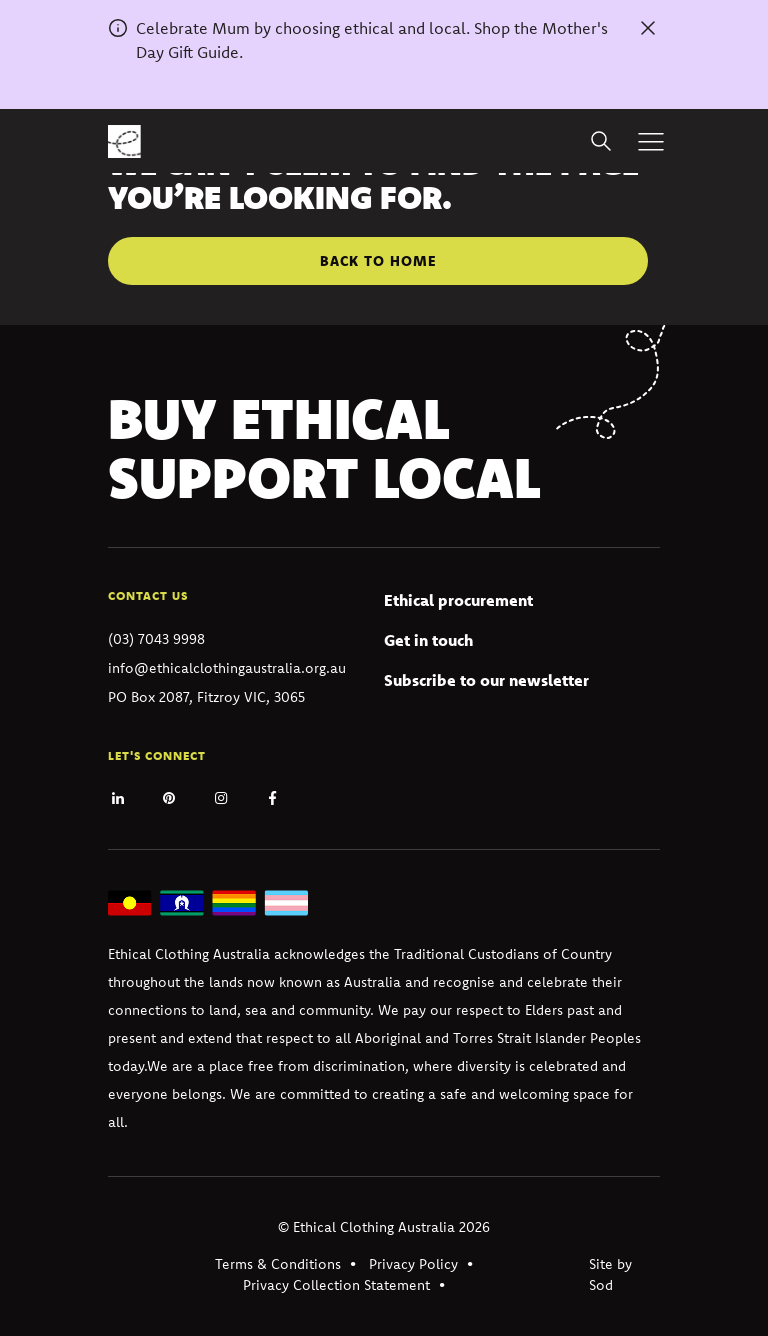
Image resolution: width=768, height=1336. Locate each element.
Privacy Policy (413, 1264)
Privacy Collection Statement (336, 1285)
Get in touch (428, 640)
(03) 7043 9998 (156, 639)
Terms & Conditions (278, 1264)
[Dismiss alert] (648, 28)
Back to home (378, 261)
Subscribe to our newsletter (486, 680)
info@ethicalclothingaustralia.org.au (227, 668)
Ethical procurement (458, 600)
